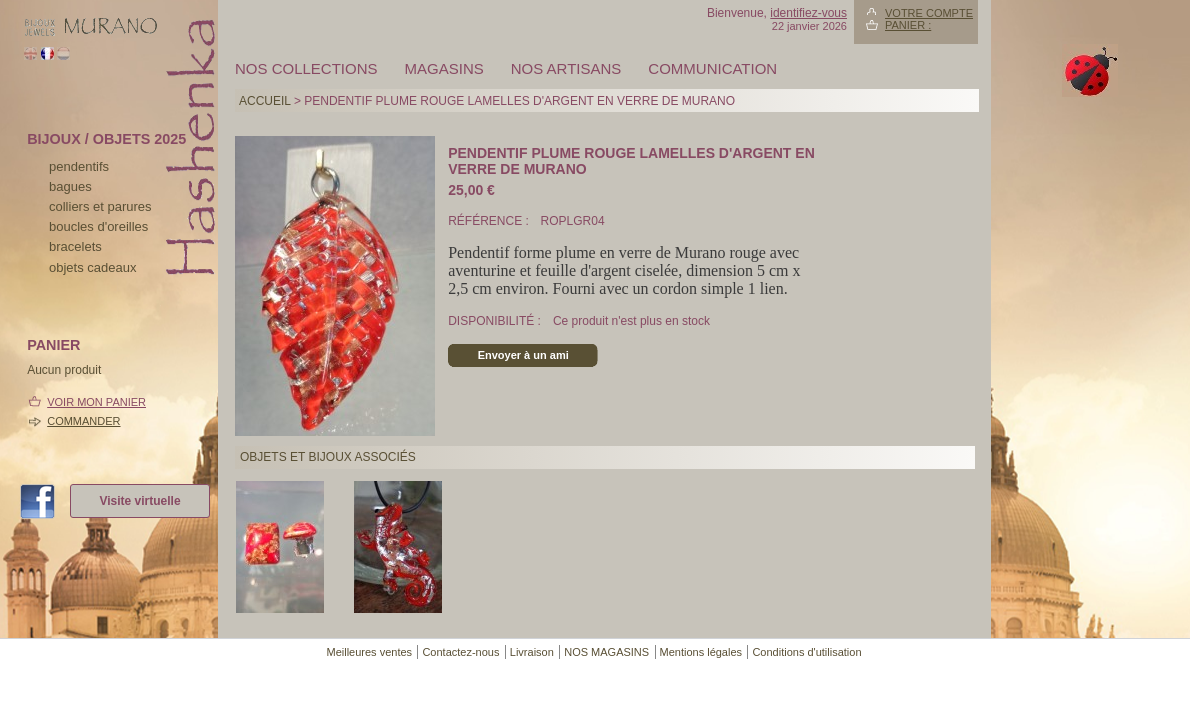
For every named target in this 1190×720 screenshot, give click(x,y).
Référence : (490, 221)
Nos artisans (566, 68)
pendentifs (79, 166)
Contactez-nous (460, 652)
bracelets (75, 246)
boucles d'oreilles (98, 226)
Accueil (265, 101)
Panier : (908, 25)
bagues (70, 186)
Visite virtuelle (139, 501)
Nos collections (306, 68)
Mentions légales (701, 652)
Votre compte (929, 13)
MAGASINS (444, 68)
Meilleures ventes (369, 652)
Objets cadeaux (92, 267)
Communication (712, 68)
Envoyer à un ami (523, 355)
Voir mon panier (96, 402)
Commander (83, 421)
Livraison (532, 652)
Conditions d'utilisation (806, 652)
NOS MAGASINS (606, 652)
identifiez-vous (808, 13)
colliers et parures (100, 206)
